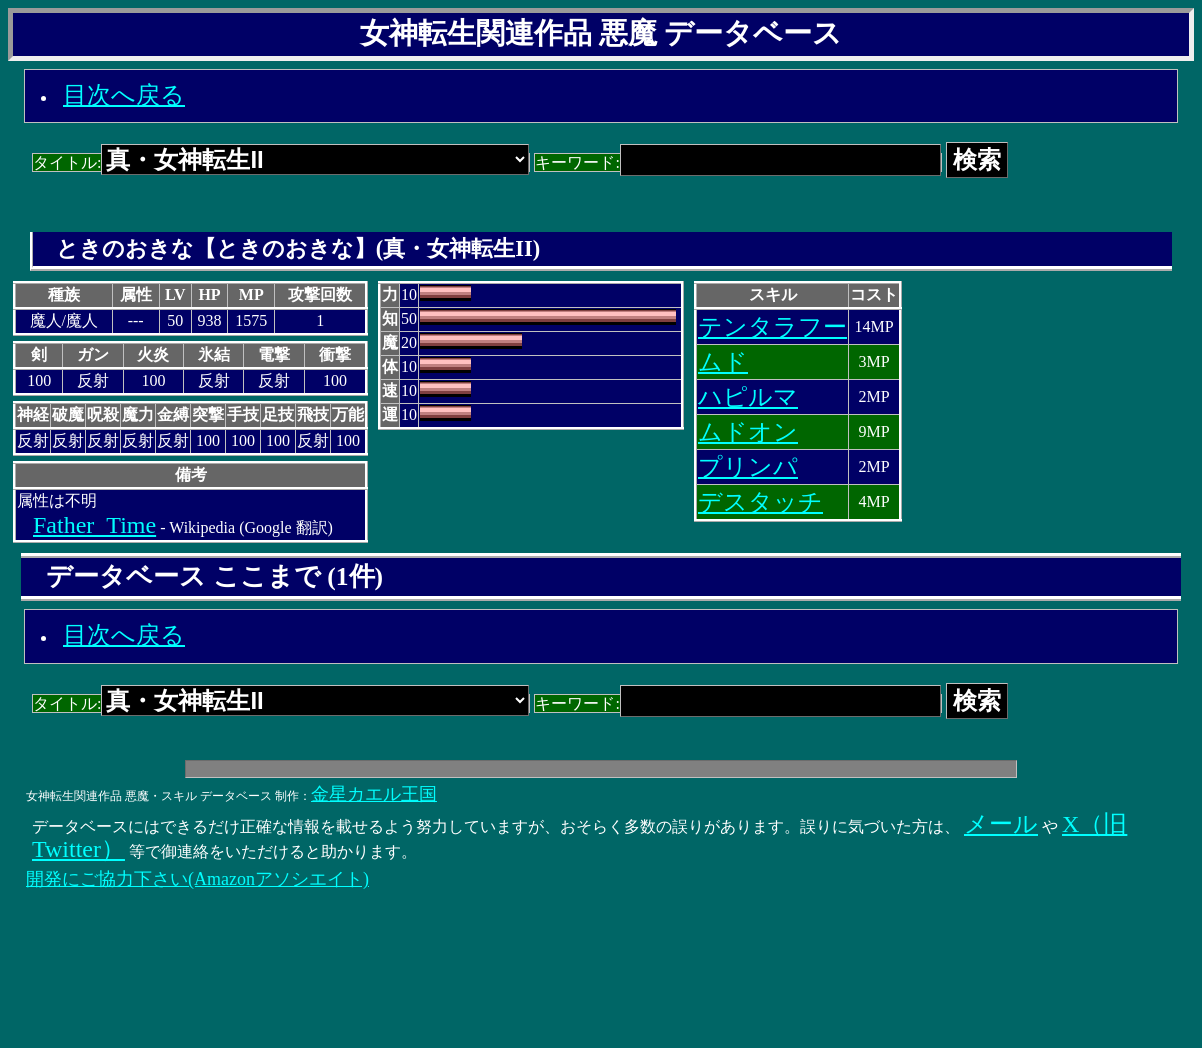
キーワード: (737, 162)
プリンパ (748, 467)
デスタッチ (760, 502)
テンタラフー (772, 327)
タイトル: (281, 162)
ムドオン (748, 432)
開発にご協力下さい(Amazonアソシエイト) (197, 879)
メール (1001, 824)
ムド (723, 362)
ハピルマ (748, 397)
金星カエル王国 (374, 794)
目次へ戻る (124, 95)
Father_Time (94, 525)
